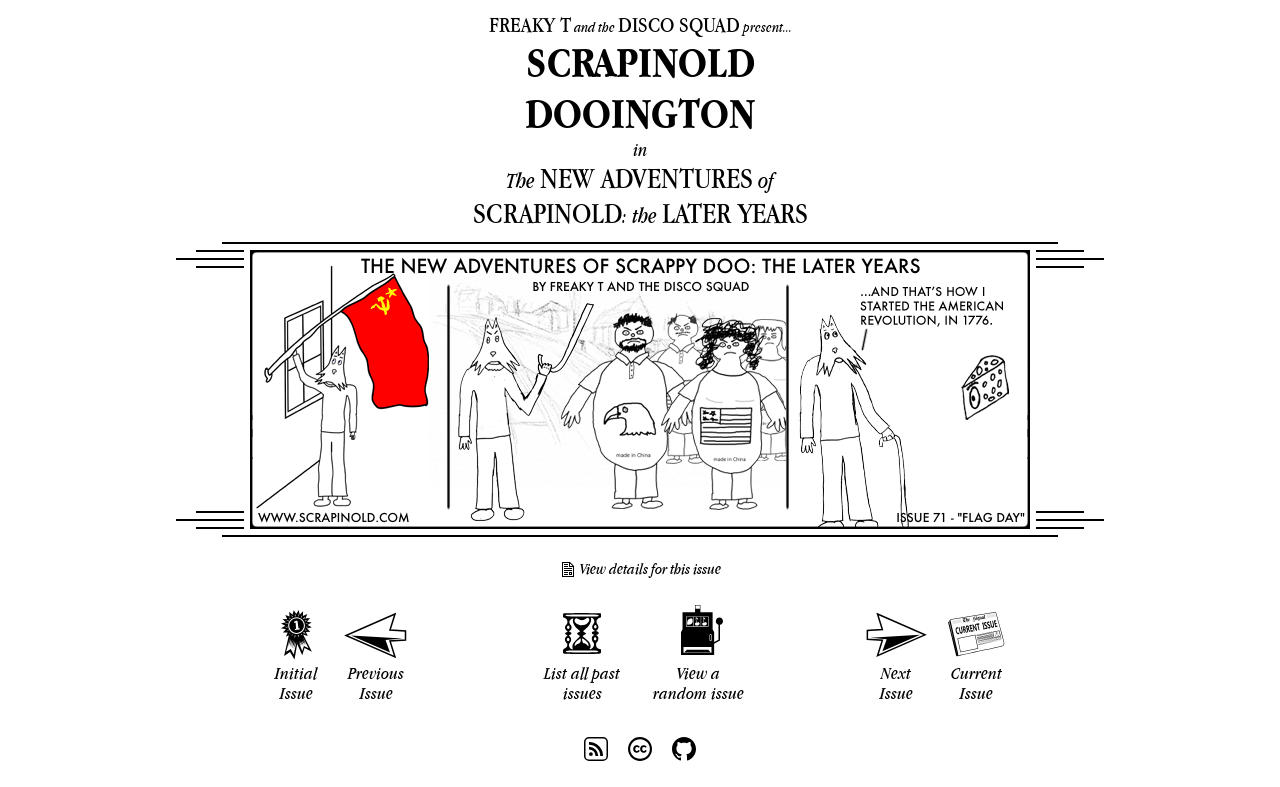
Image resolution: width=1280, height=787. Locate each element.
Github (684, 749)
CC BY (640, 749)
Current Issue (976, 683)
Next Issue (896, 683)
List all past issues (582, 683)
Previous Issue (376, 683)
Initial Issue (296, 683)
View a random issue (698, 683)
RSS (596, 749)
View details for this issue (650, 569)
